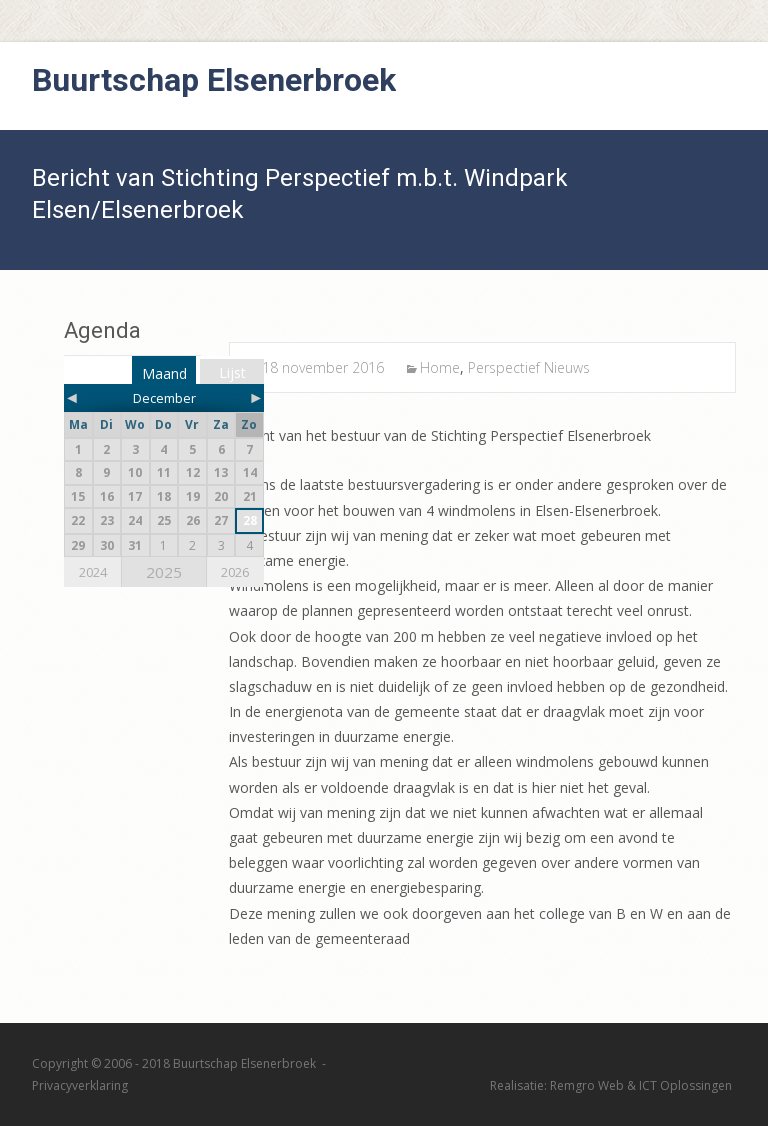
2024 (93, 572)
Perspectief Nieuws (529, 367)
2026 (235, 572)
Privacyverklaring (80, 1085)
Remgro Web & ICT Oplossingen (641, 1085)
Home (440, 367)
